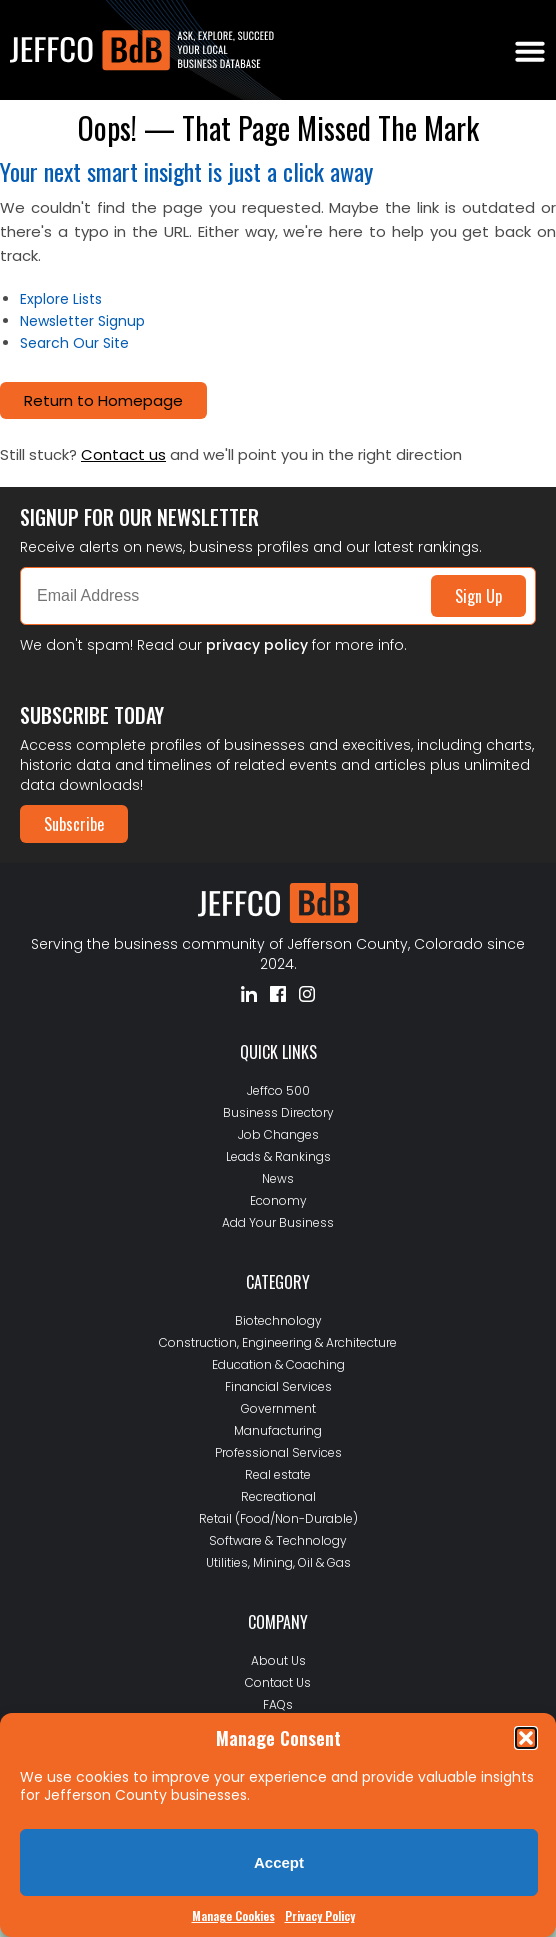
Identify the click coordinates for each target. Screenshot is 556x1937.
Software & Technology (278, 1540)
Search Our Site (74, 343)
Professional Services (278, 1452)
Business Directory (278, 1112)
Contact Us (278, 1682)
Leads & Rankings (278, 1156)
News (278, 1178)
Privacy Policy (320, 1915)
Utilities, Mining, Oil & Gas (278, 1562)
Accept (279, 1862)
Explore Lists (61, 299)
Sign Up (478, 596)
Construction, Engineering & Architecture (278, 1342)
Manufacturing (278, 1430)
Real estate (278, 1474)
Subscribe (74, 824)
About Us (278, 1660)
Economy (278, 1200)
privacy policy (257, 645)
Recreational (278, 1496)
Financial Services (278, 1386)
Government (278, 1408)
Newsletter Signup (82, 321)
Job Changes (278, 1134)
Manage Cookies (233, 1915)
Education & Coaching (278, 1364)
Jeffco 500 (278, 1090)
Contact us (123, 454)
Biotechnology (278, 1320)
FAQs (278, 1704)
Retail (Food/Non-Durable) (278, 1518)
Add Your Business (278, 1222)
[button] (526, 1738)
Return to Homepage (103, 400)
